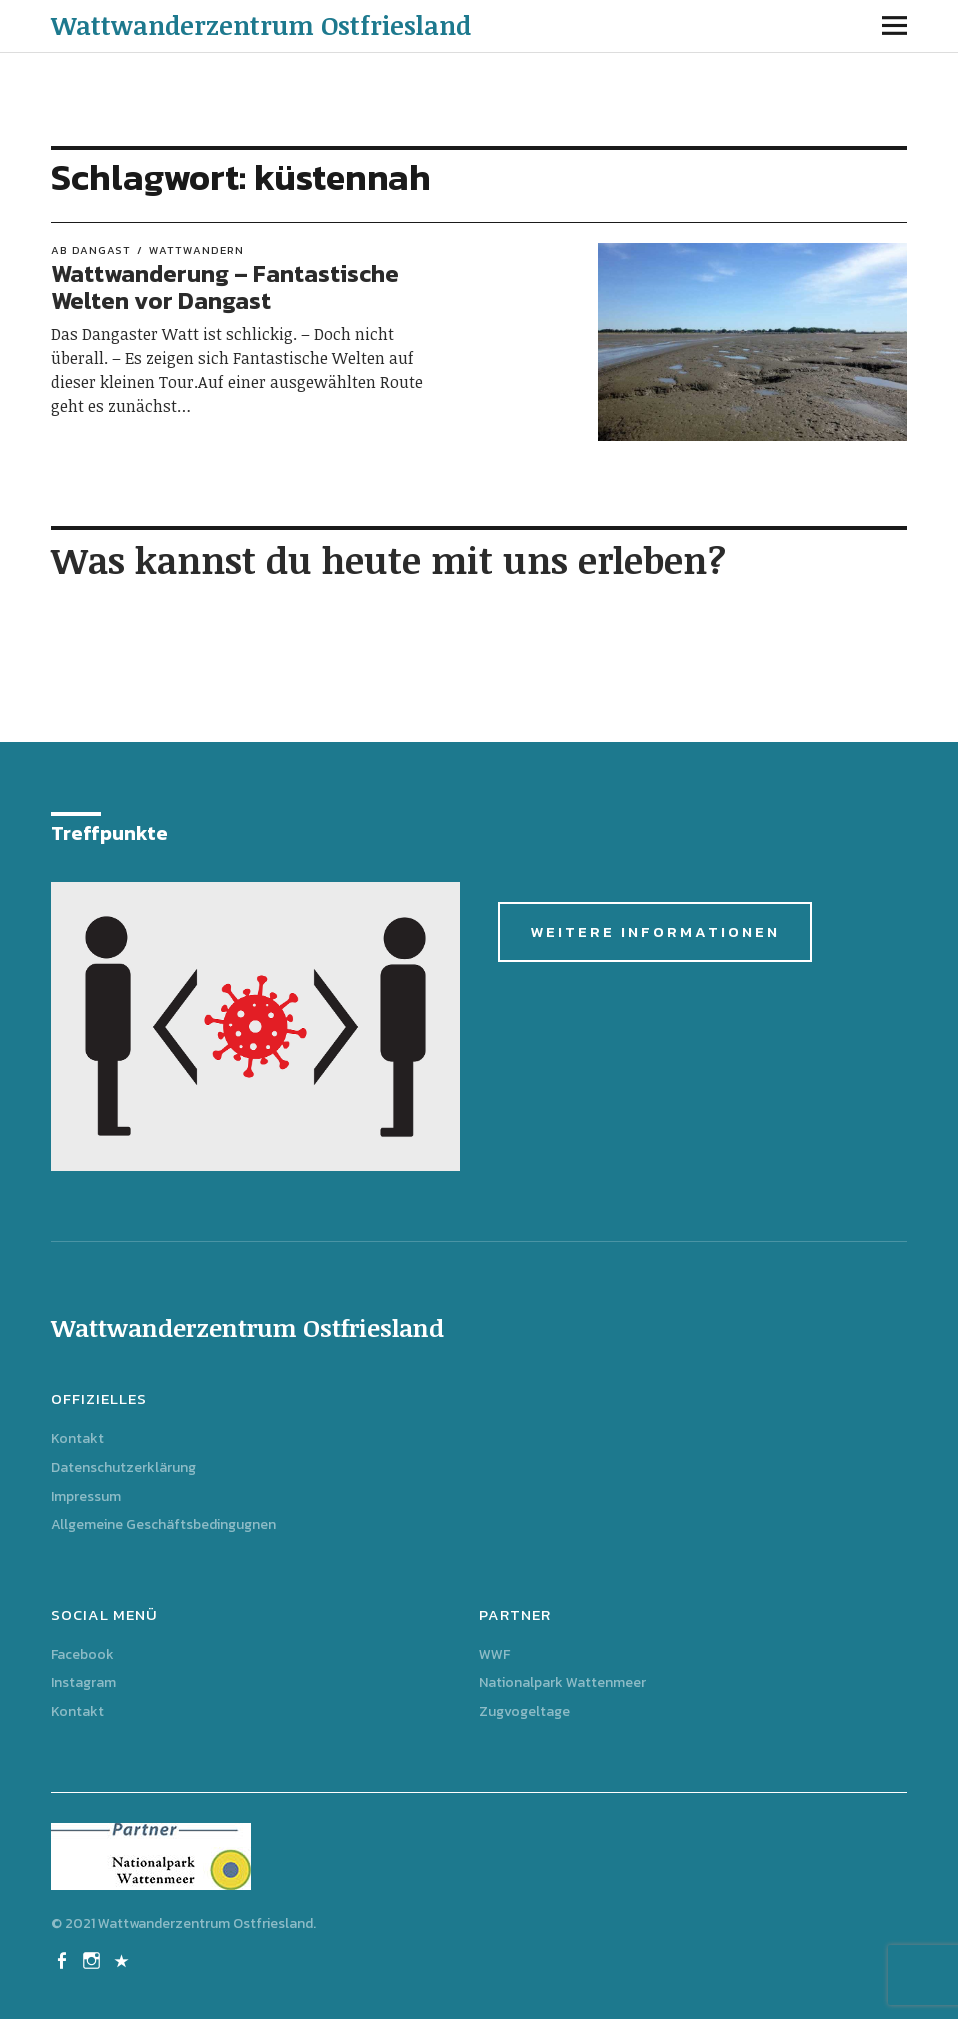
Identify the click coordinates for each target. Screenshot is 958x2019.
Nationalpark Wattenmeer (562, 1682)
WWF (494, 1654)
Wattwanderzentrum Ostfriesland (261, 25)
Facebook (82, 1654)
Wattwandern (196, 250)
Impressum (86, 1496)
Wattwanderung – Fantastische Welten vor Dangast (225, 286)
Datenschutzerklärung (123, 1467)
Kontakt (77, 1438)
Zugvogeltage (524, 1711)
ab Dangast (91, 250)
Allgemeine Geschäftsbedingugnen (163, 1524)
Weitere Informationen (655, 931)
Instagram (83, 1682)
